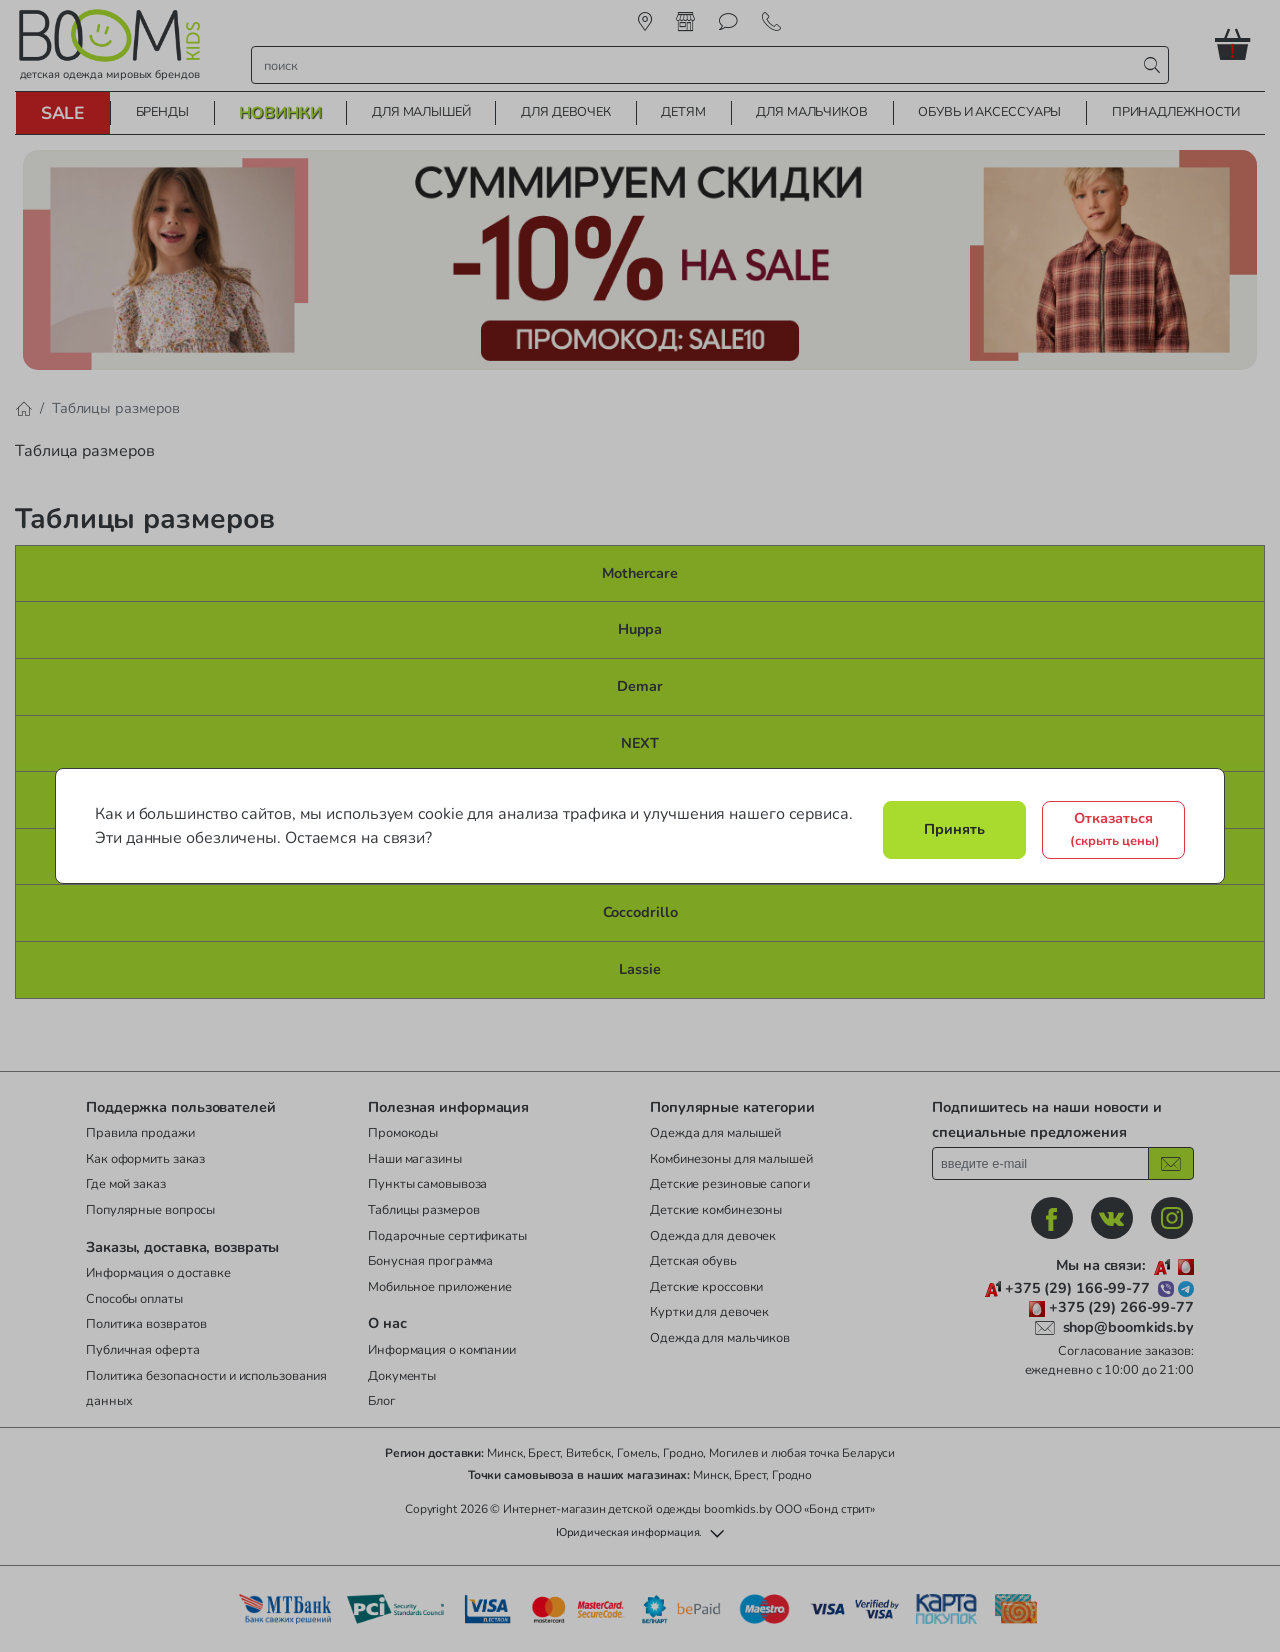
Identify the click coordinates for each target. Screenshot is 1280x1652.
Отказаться (1115, 829)
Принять (954, 829)
